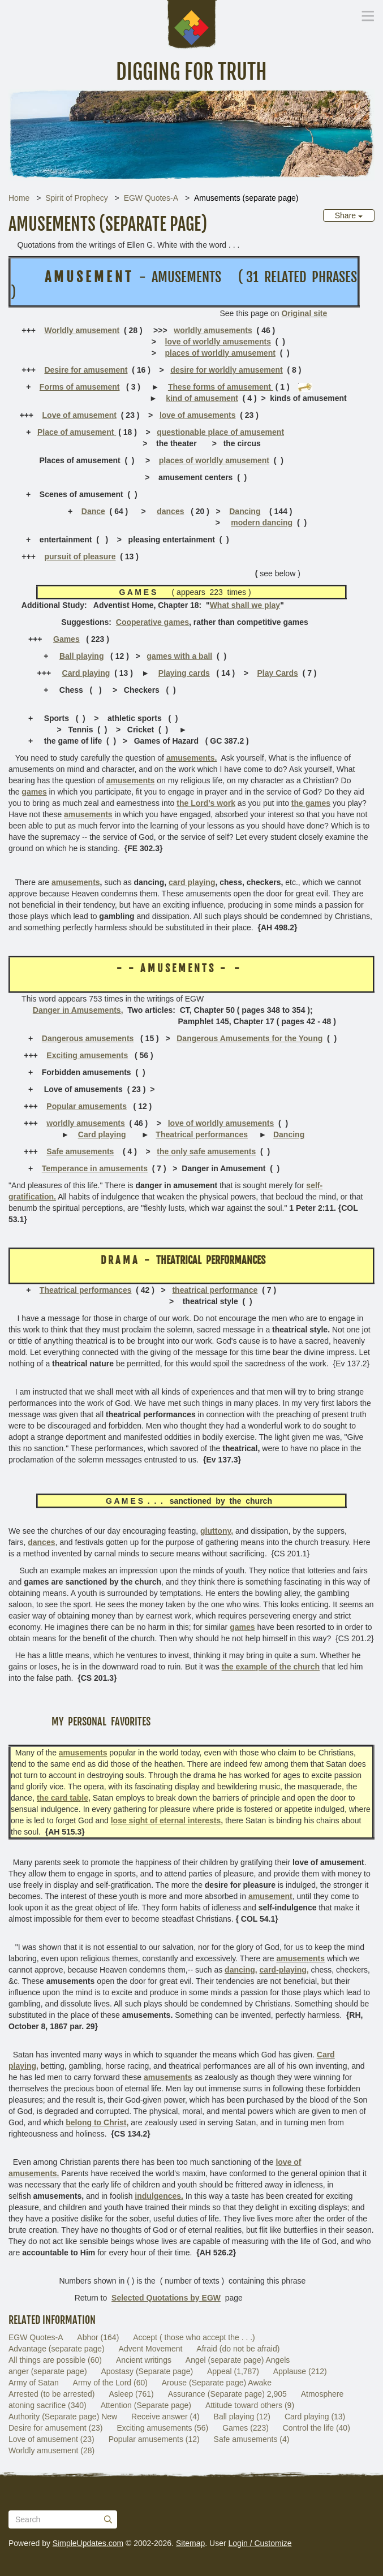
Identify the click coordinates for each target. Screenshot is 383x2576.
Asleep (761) (131, 2393)
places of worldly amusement (220, 352)
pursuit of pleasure (79, 556)
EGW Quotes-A (151, 197)
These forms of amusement (220, 386)
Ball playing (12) (242, 2416)
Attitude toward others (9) (249, 2405)
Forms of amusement (80, 386)
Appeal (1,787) (233, 2371)
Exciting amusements (87, 1055)
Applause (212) (300, 2371)
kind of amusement (202, 398)
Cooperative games (152, 622)
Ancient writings (143, 2359)
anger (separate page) (47, 2371)
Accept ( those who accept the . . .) (194, 2337)
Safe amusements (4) (252, 2439)
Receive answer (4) (165, 2416)
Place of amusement (76, 432)
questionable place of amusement (220, 432)
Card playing (86, 673)
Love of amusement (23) (51, 2439)
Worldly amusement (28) (51, 2450)
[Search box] (62, 2519)
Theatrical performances (202, 1134)
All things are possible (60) (55, 2359)
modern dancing (261, 522)
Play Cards (277, 673)
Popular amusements (86, 1106)
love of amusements (198, 415)
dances (170, 511)
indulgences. (159, 2195)
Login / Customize (260, 2543)
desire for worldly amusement (226, 369)
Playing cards (184, 673)
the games (310, 803)
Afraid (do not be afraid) (237, 2348)
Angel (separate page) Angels (238, 2359)
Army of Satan (33, 2382)
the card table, (64, 1797)
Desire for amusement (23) (55, 2427)
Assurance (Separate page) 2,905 (227, 2393)
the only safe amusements (206, 1151)
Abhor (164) (98, 2337)
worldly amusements (213, 330)
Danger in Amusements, (78, 1010)
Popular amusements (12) (154, 2439)
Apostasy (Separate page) (147, 2371)
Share (349, 215)
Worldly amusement (81, 330)
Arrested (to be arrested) (51, 2393)
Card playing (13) (315, 2416)
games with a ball (179, 656)
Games (66, 639)
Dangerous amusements (88, 1038)
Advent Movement (151, 2348)
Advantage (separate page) (56, 2348)
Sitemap (190, 2543)
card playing (192, 882)
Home (18, 197)
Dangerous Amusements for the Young (249, 1038)
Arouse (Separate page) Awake (217, 2382)
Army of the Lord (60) (110, 2382)
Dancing (244, 511)
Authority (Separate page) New (62, 2416)
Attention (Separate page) (146, 2405)
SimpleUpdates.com (88, 2543)
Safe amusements (80, 1151)
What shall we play (245, 605)
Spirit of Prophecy (76, 197)
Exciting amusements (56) (162, 2427)
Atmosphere (322, 2393)
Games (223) (245, 2427)
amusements (75, 882)
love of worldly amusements (218, 341)
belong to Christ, (97, 2122)
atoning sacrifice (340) (47, 2405)
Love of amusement (79, 415)
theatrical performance (214, 1290)
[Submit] (108, 2519)
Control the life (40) (316, 2427)
